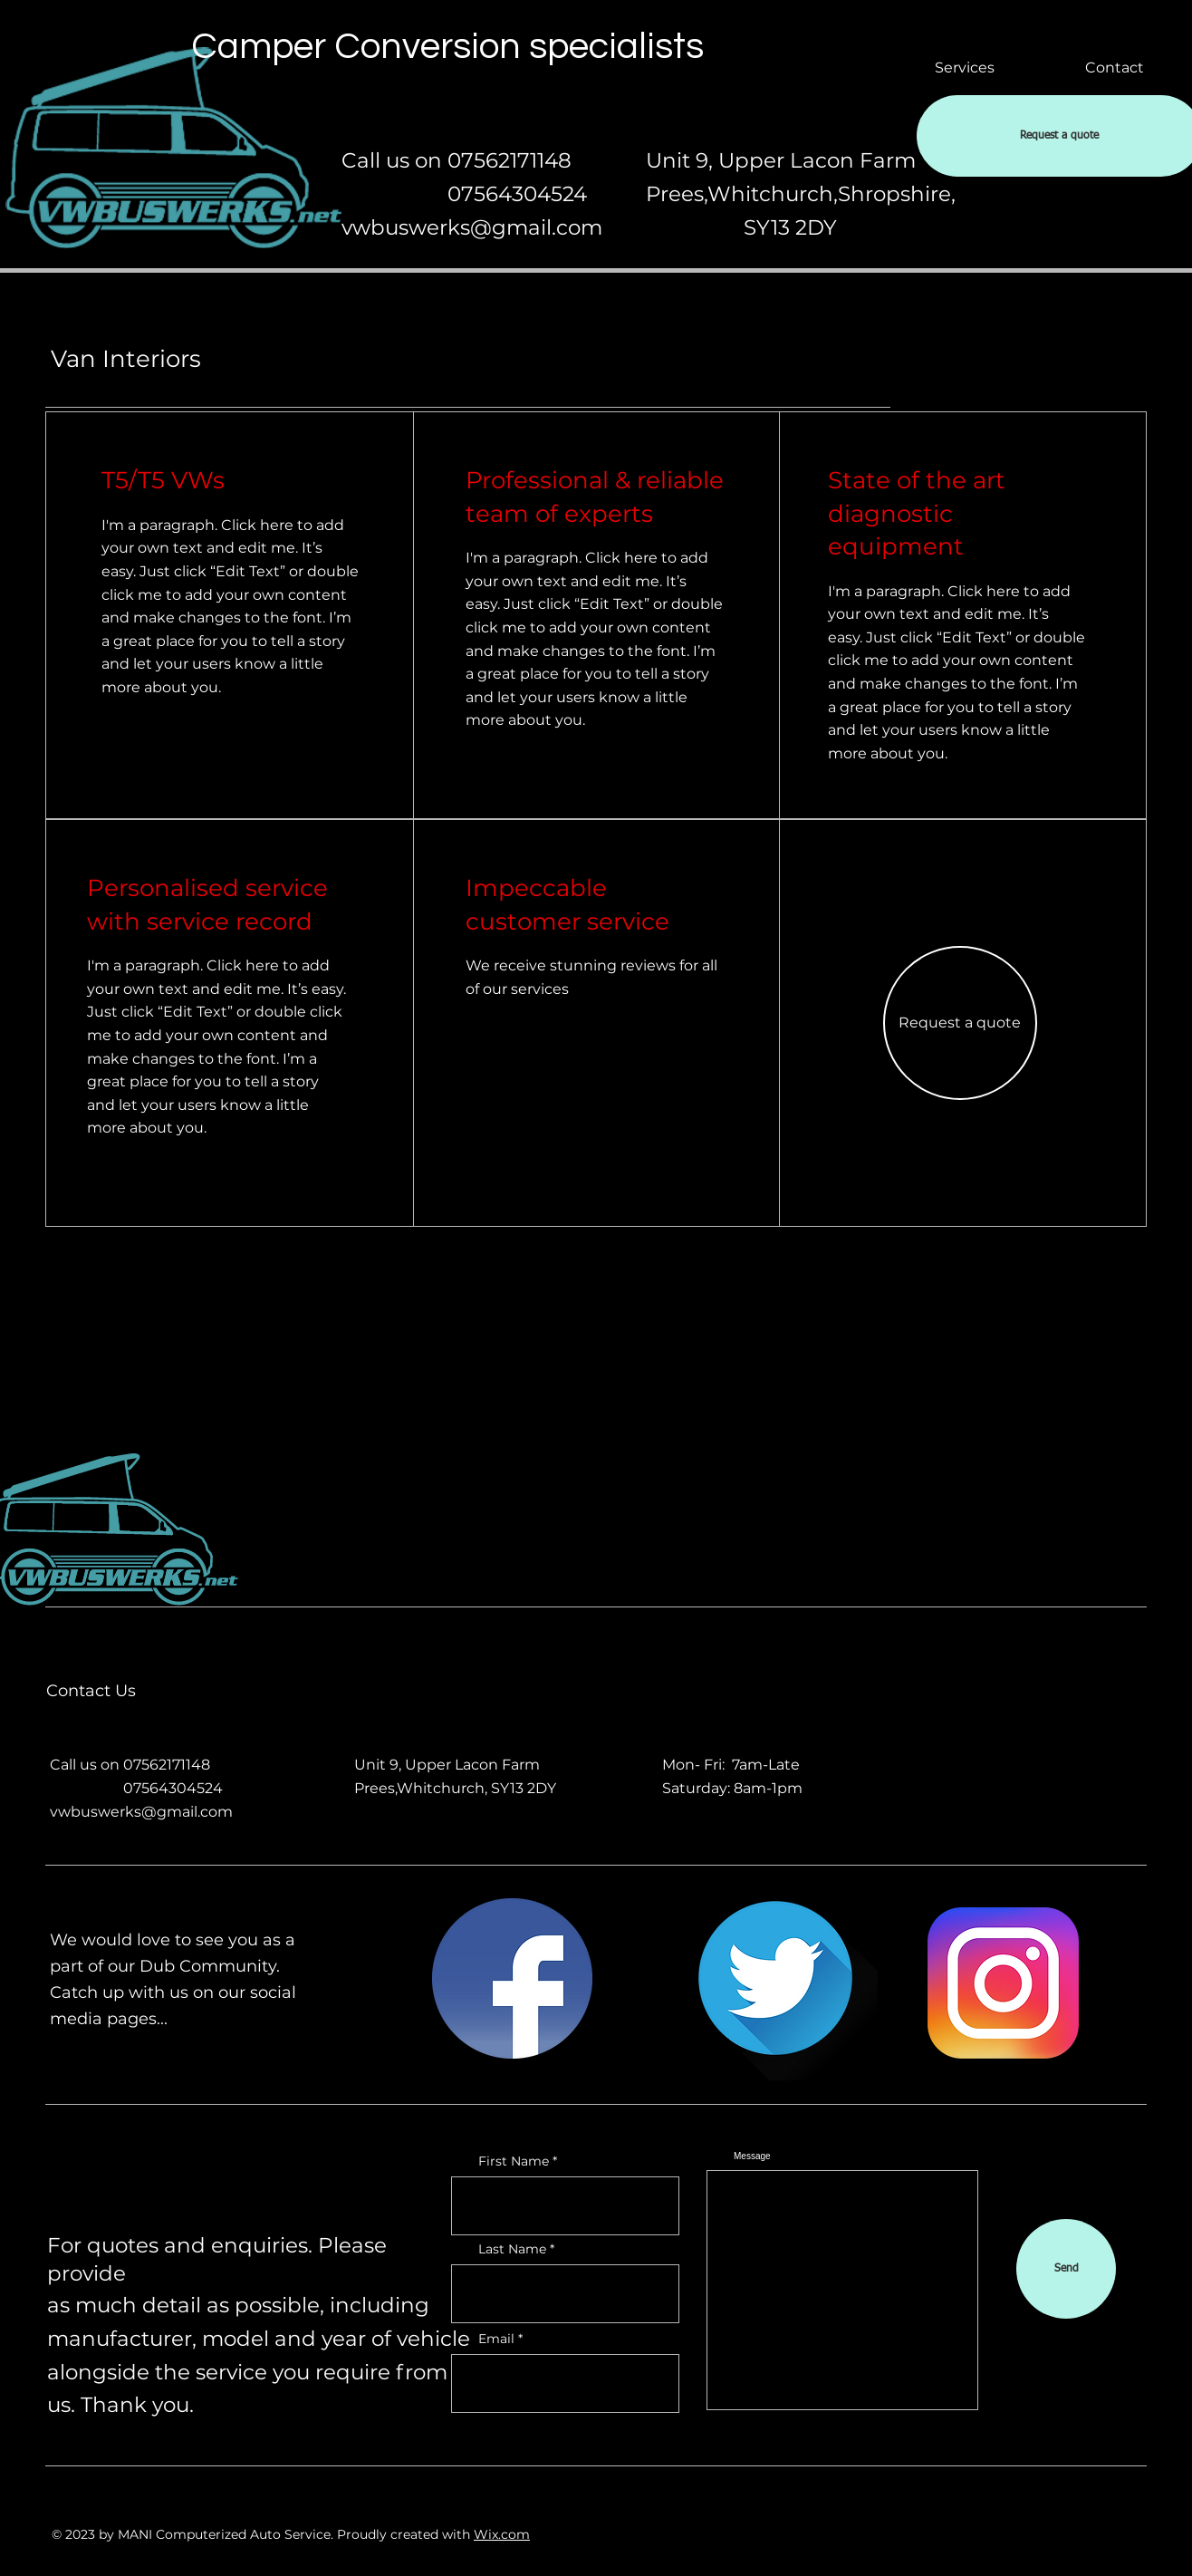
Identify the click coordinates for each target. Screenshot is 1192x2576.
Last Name (512, 2249)
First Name (513, 2161)
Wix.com (502, 2534)
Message (752, 2156)
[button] (960, 1023)
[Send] (1066, 2269)
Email (496, 2338)
